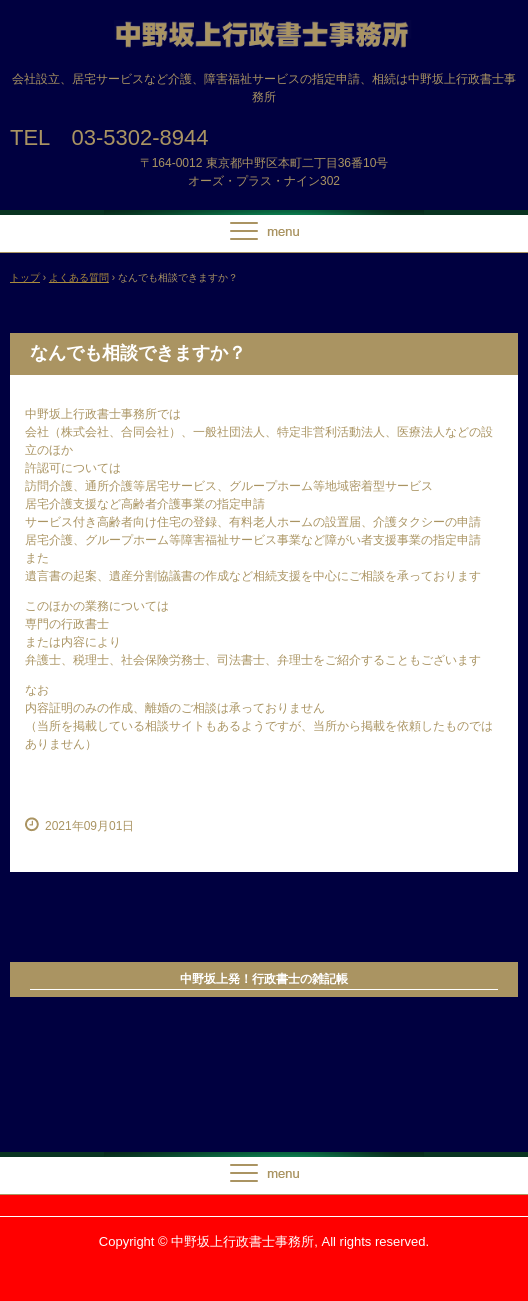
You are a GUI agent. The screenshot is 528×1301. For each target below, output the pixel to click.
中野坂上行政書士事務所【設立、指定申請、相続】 (264, 38)
